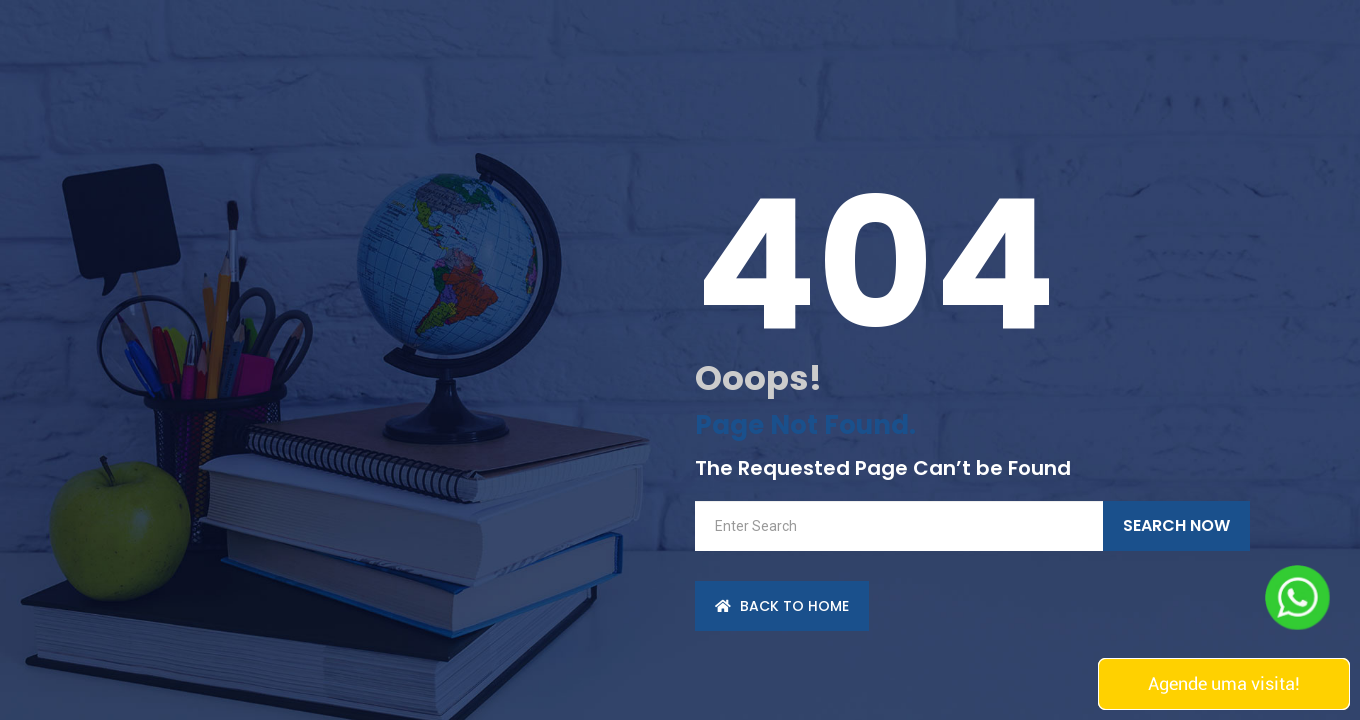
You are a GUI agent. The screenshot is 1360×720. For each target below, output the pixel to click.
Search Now (1176, 525)
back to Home (782, 606)
